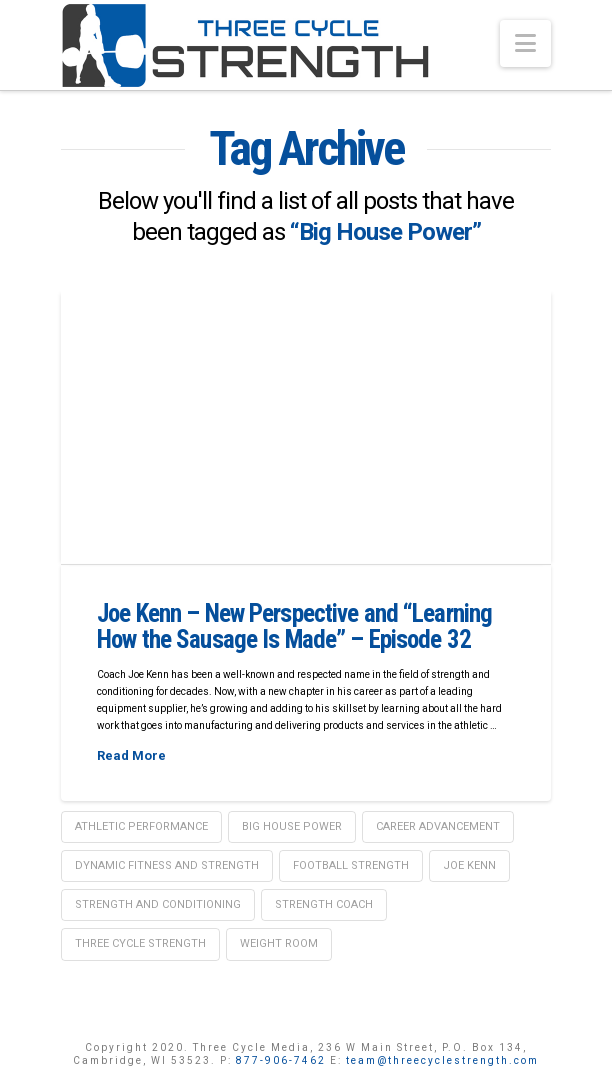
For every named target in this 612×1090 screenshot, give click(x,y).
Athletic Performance (141, 826)
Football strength (351, 865)
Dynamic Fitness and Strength (167, 865)
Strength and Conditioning (158, 904)
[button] (525, 43)
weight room (279, 943)
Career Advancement (438, 826)
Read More (131, 755)
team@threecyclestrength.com (442, 1060)
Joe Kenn (469, 865)
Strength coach (324, 904)
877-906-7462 (281, 1060)
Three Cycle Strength (140, 943)
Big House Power (292, 826)
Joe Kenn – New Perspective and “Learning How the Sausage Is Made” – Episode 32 (294, 626)
